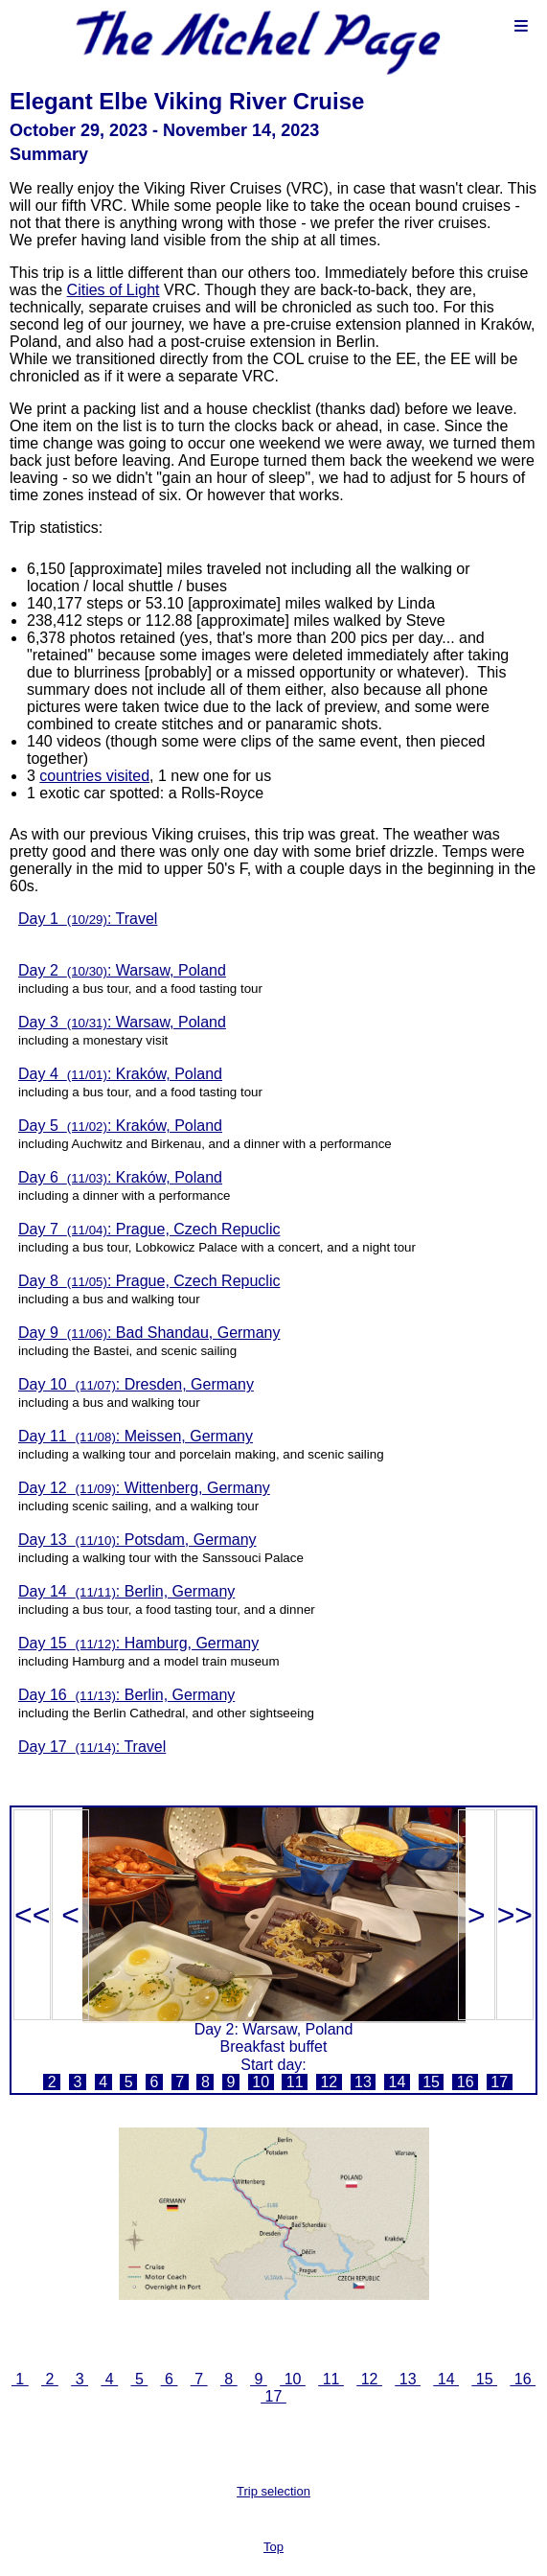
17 (500, 2082)
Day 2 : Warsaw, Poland (122, 970)
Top (273, 2547)
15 (431, 2082)
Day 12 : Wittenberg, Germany (144, 1488)
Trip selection (273, 2491)
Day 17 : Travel (92, 1746)
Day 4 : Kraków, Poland (120, 1074)
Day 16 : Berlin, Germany (126, 1695)
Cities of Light (113, 290)
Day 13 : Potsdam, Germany (137, 1539)
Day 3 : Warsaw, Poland (122, 1022)
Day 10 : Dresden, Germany (136, 1384)
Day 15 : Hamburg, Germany (138, 1643)
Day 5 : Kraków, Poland (120, 1125)
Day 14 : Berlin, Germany (126, 1591)
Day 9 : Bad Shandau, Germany (149, 1332)
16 (465, 2082)
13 (363, 2082)
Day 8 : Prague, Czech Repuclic (149, 1281)
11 (295, 2082)
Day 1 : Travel (87, 918)
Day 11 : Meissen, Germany (135, 1436)
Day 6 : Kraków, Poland (120, 1177)
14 (397, 2082)
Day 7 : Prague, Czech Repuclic (149, 1229)
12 (329, 2082)
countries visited (94, 776)
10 (261, 2082)
